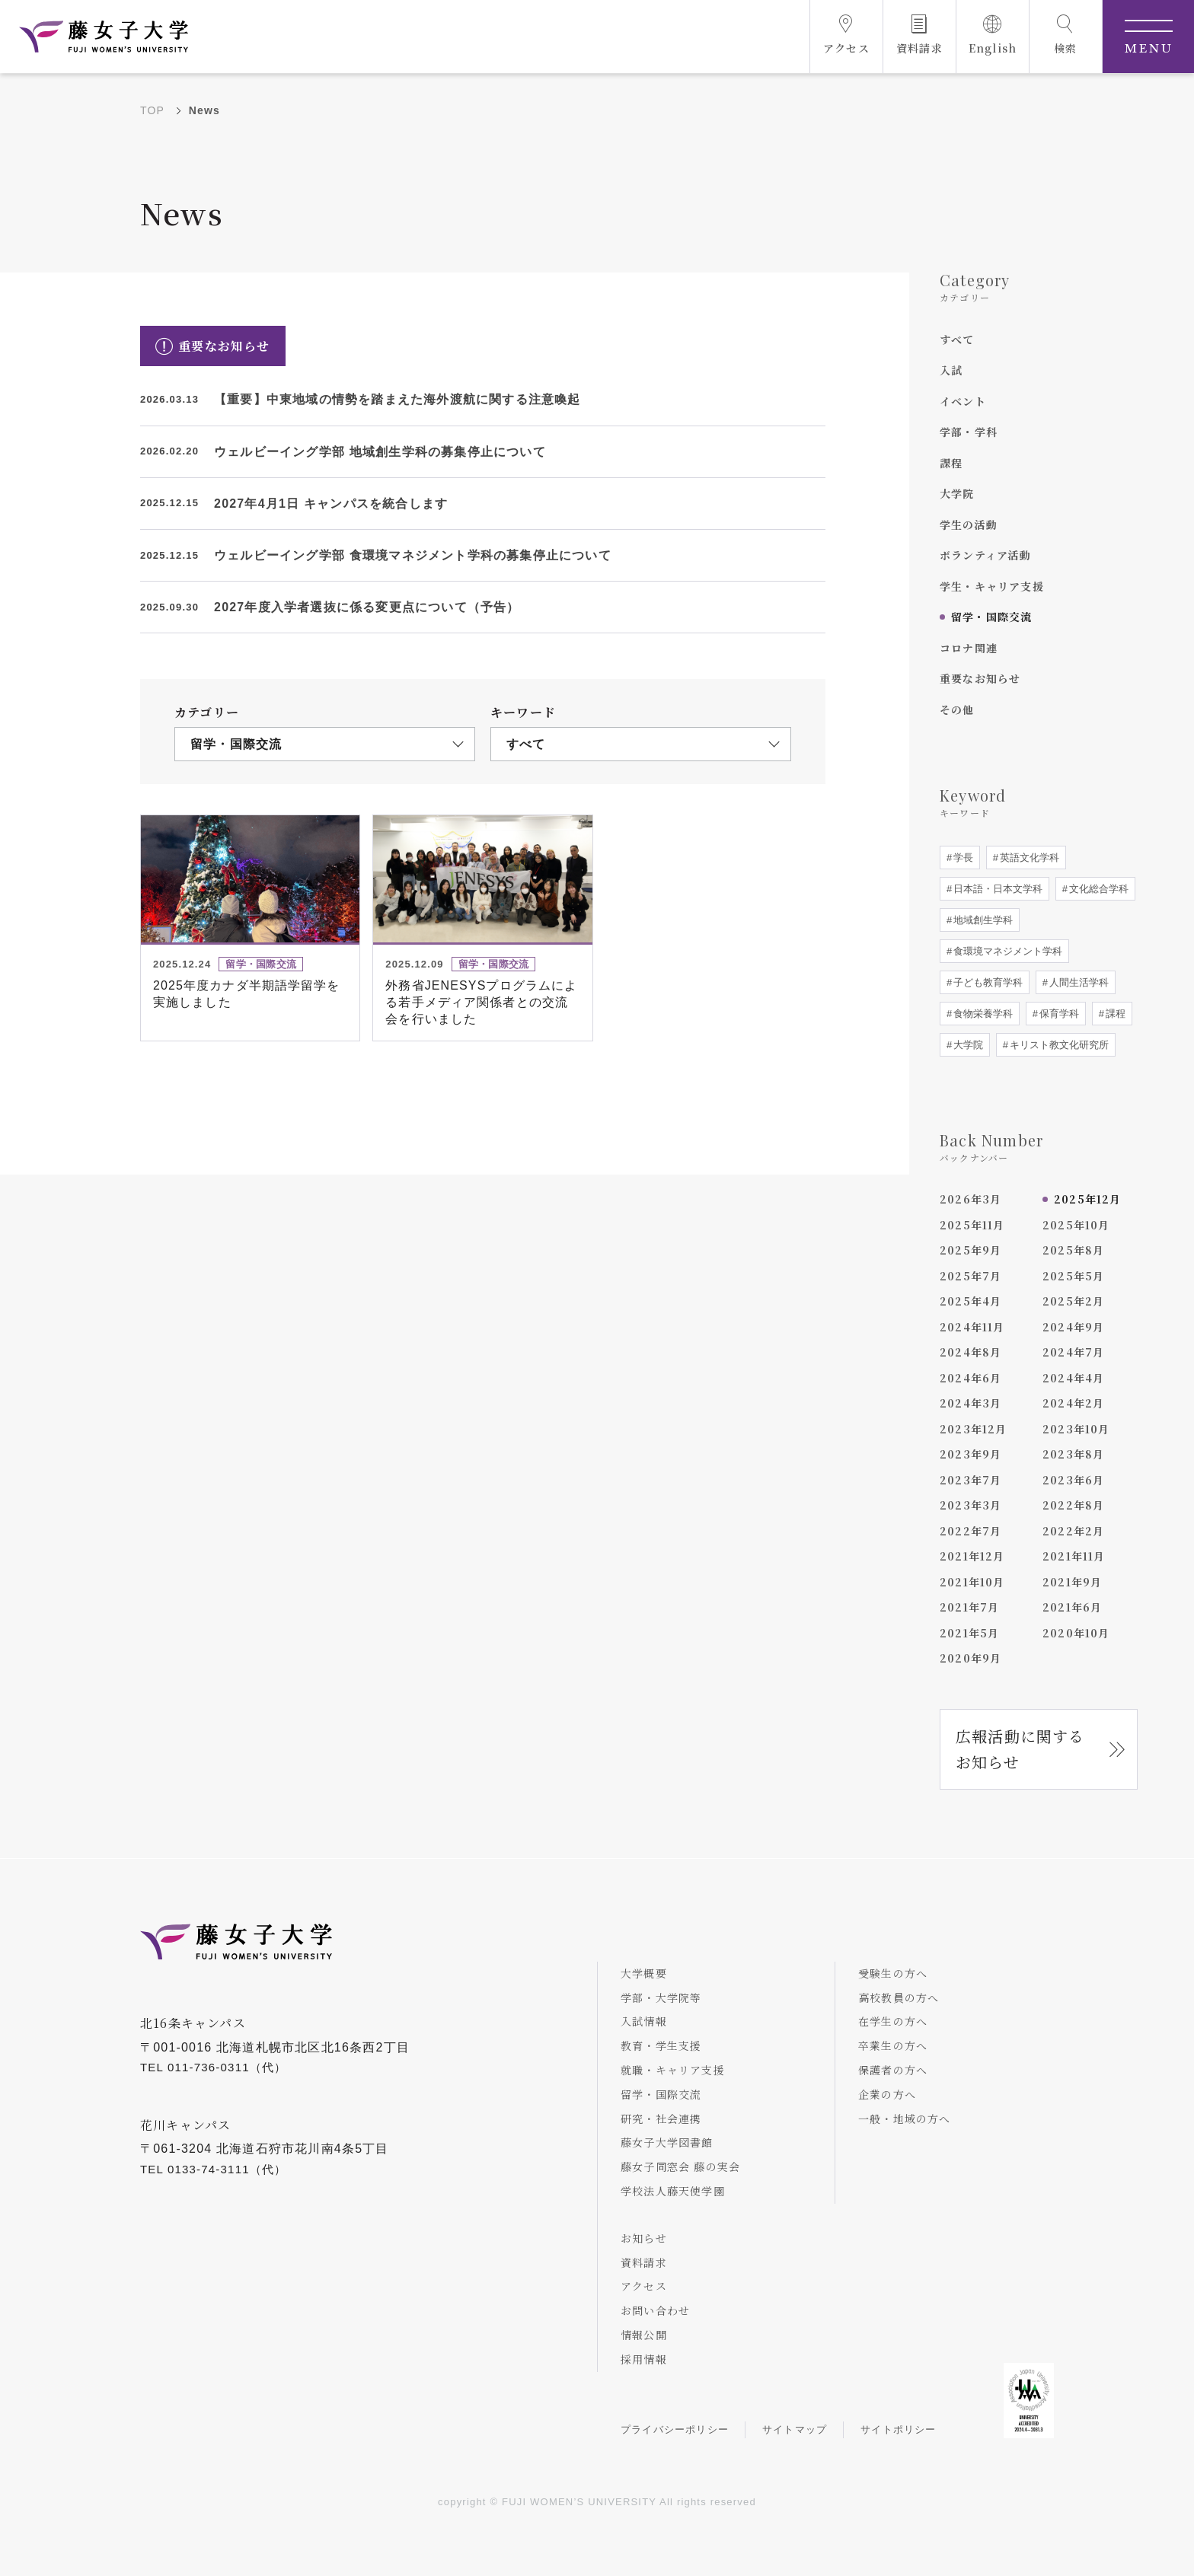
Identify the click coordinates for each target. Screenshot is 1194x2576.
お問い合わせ (655, 2310)
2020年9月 (970, 1658)
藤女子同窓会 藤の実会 (680, 2166)
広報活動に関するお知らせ (1020, 1749)
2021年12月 (972, 1556)
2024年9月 (1073, 1326)
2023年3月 (970, 1505)
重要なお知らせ (980, 678)
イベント (963, 401)
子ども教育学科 (986, 982)
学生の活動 (969, 524)
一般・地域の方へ (904, 2118)
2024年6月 (970, 1377)
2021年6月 (1072, 1607)
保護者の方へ (892, 2069)
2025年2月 (1073, 1301)
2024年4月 (1073, 1377)
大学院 (957, 493)
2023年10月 (1076, 1428)
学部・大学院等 (661, 1997)
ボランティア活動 (986, 555)
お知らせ (644, 2238)
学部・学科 (969, 431)
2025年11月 (972, 1224)
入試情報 (644, 2021)
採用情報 (644, 2359)
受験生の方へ (892, 1973)
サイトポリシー (898, 2429)
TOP (152, 110)
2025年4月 (970, 1301)
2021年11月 (1074, 1556)
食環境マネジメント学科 (1006, 951)
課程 (951, 462)
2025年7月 (970, 1275)
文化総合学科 (1097, 888)
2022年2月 (1073, 1531)
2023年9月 (970, 1454)
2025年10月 (1076, 1224)
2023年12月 (973, 1428)
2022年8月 (1073, 1505)
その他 (957, 709)
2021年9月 (1072, 1582)
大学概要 (644, 1973)
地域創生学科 (981, 920)
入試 (951, 370)
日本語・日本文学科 (996, 888)
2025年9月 (970, 1250)
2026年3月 (970, 1199)
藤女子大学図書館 (667, 2142)
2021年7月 (969, 1607)
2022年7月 (970, 1531)
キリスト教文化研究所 (1058, 1044)
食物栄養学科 (981, 1013)
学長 (961, 857)
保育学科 (1057, 1013)
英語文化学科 (1028, 857)
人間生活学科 (1077, 982)
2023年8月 (1073, 1454)
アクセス (644, 2286)
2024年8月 (970, 1352)
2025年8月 (1073, 1250)
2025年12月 (1088, 1199)
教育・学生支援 (661, 2045)
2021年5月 (969, 1633)
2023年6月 (1073, 1480)
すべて (957, 339)
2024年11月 (972, 1326)
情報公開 (644, 2334)
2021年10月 (972, 1582)
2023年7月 (970, 1480)
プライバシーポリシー (675, 2429)
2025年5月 (1073, 1275)
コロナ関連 (969, 647)
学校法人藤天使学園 (673, 2190)
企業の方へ (887, 2094)
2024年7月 (1073, 1352)
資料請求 (644, 2262)
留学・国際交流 (991, 616)
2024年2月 (1073, 1403)
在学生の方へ (892, 2021)
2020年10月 (1076, 1633)
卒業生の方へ (892, 2045)
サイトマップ (794, 2429)
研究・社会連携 (661, 2118)
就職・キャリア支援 (673, 2069)
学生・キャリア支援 (992, 586)
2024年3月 (970, 1403)
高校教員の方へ (898, 1997)
